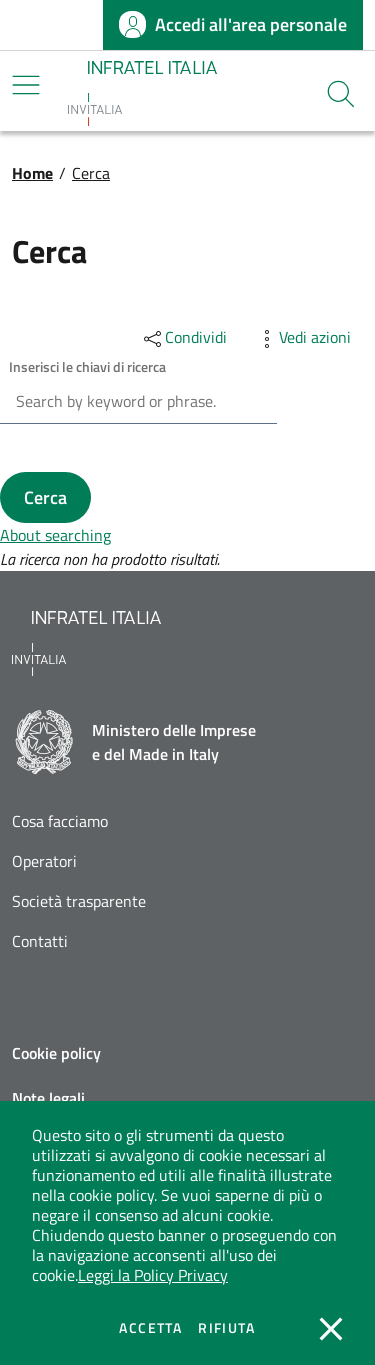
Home (32, 173)
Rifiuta (226, 1328)
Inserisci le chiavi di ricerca (87, 366)
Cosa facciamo (60, 821)
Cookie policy (56, 1053)
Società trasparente (79, 901)
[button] (341, 94)
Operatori (44, 861)
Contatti (40, 941)
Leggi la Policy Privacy (153, 1275)
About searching (55, 535)
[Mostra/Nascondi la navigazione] (26, 85)
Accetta (150, 1328)
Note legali (48, 1098)
